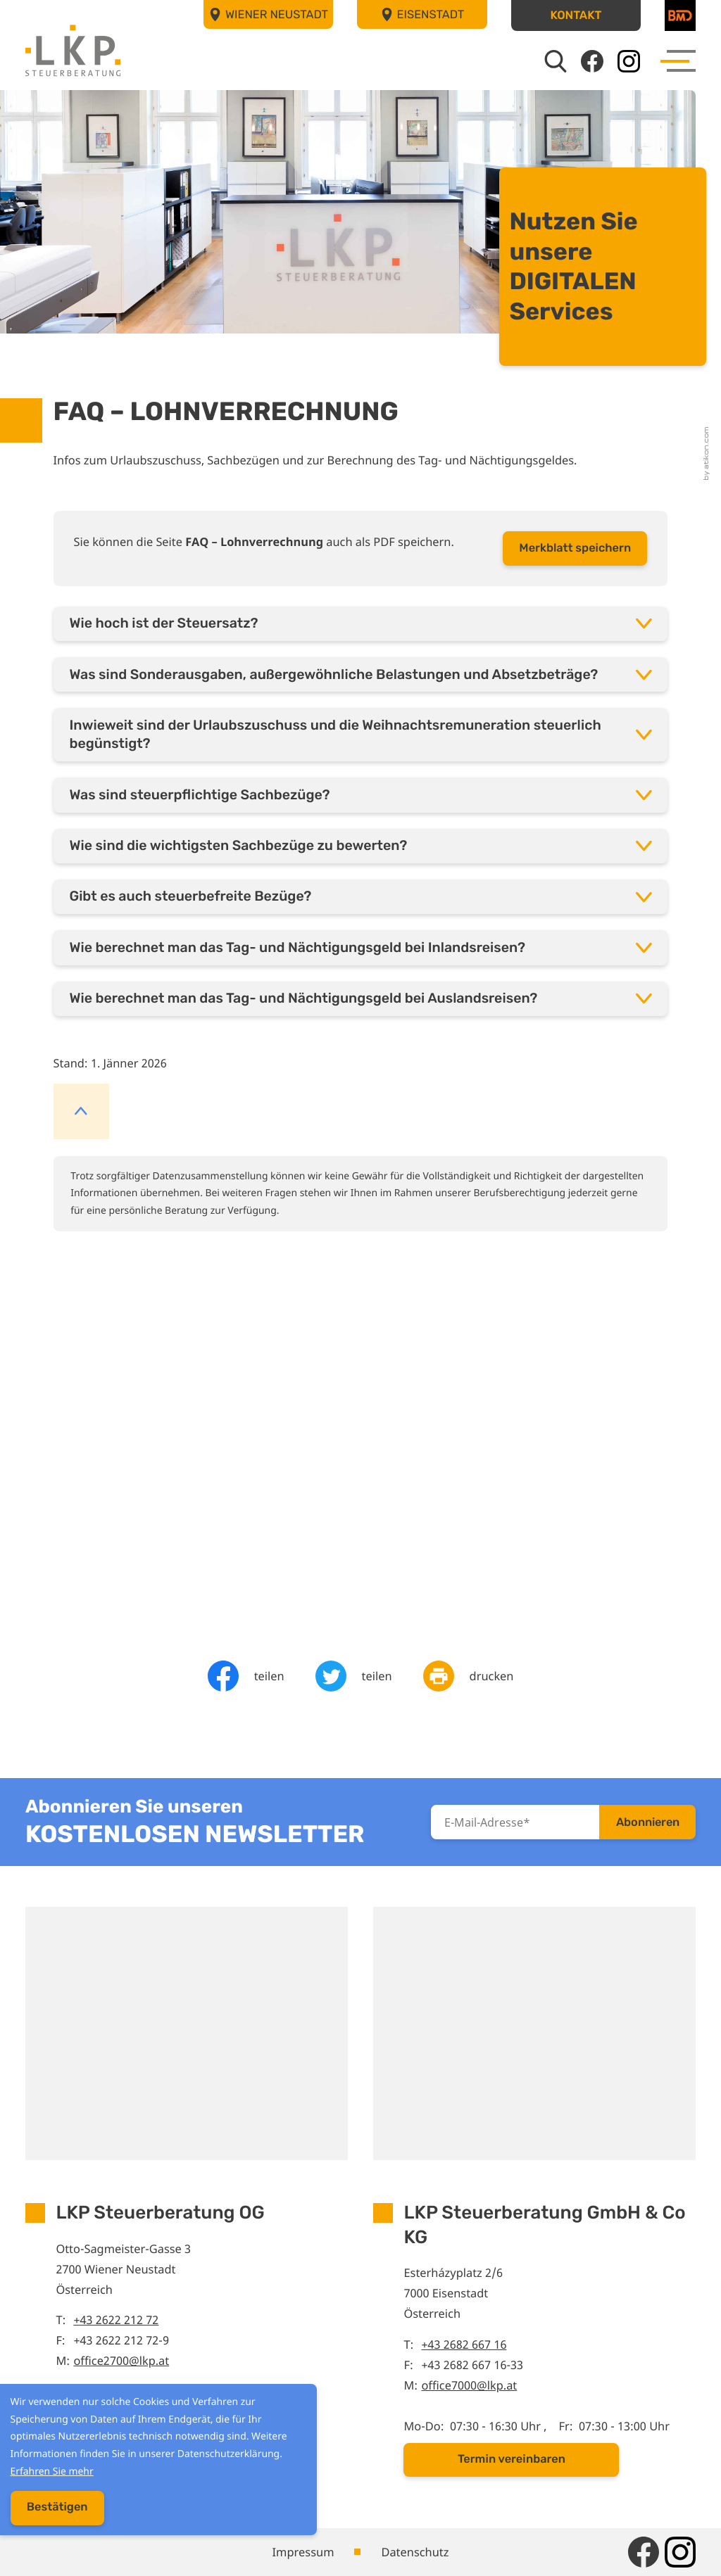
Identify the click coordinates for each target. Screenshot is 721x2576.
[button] (576, 15)
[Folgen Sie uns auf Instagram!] (628, 61)
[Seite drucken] (468, 1676)
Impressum (303, 2552)
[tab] (361, 624)
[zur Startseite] (72, 50)
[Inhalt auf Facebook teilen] (246, 1676)
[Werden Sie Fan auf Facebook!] (592, 61)
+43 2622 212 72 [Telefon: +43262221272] (115, 2319)
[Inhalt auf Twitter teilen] (354, 1676)
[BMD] (680, 15)
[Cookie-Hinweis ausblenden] (54, 2511)
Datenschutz (415, 2552)
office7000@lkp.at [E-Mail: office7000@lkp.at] (469, 2385)
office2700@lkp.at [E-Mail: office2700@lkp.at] (121, 2360)
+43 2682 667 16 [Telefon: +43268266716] (463, 2344)
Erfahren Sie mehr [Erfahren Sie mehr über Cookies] (48, 2474)
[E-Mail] (515, 1822)
